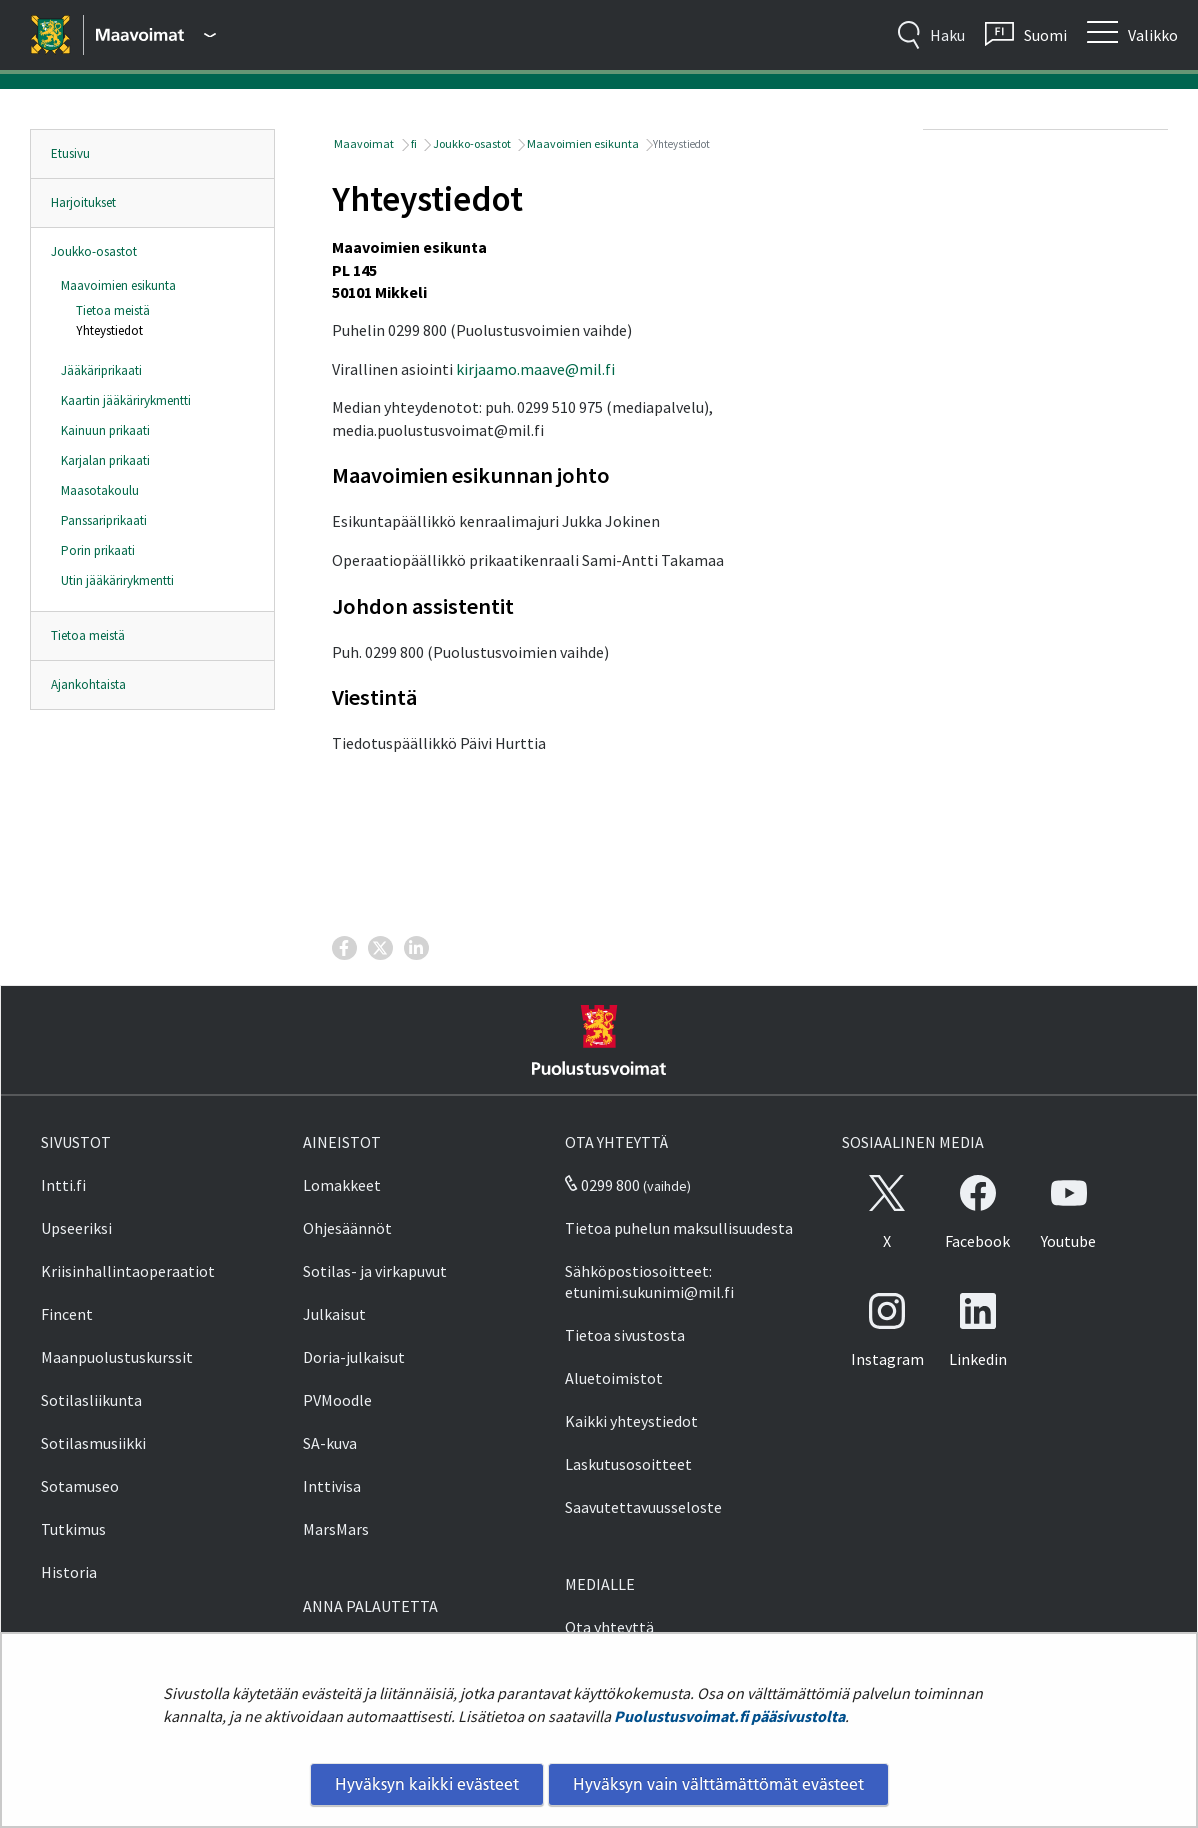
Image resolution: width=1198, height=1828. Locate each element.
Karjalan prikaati (105, 460)
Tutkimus (73, 1529)
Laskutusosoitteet (628, 1464)
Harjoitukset (83, 202)
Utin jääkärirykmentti (117, 580)
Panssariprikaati (104, 520)
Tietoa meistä (113, 310)
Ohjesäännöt (347, 1228)
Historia (69, 1572)
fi (413, 143)
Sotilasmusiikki (93, 1443)
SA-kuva (330, 1443)
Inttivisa (332, 1486)
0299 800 (602, 1185)
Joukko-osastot (94, 251)
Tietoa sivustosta (625, 1335)
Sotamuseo (80, 1486)
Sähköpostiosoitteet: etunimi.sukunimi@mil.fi (649, 1281)
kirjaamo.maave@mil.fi (535, 369)
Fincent (67, 1314)
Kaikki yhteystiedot (631, 1421)
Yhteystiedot (109, 330)
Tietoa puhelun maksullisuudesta (679, 1228)
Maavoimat (363, 143)
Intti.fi (63, 1185)
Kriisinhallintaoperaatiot (128, 1271)
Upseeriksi (76, 1228)
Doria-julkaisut (354, 1357)
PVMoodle (337, 1400)
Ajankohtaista (88, 684)
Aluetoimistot (614, 1378)
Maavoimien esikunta (118, 285)
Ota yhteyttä (609, 1627)
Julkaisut (334, 1314)
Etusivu (70, 153)
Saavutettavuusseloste (643, 1507)
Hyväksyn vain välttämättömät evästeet (718, 1784)
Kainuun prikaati (105, 430)
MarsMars (336, 1529)
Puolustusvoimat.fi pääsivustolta (729, 1716)
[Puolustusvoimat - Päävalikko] (156, 35)
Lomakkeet (342, 1185)
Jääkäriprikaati (101, 370)
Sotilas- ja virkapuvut (375, 1271)
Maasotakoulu (100, 490)
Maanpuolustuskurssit (117, 1357)
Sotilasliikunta (91, 1400)
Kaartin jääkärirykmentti (126, 400)
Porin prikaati (98, 550)
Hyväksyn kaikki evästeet (427, 1784)
